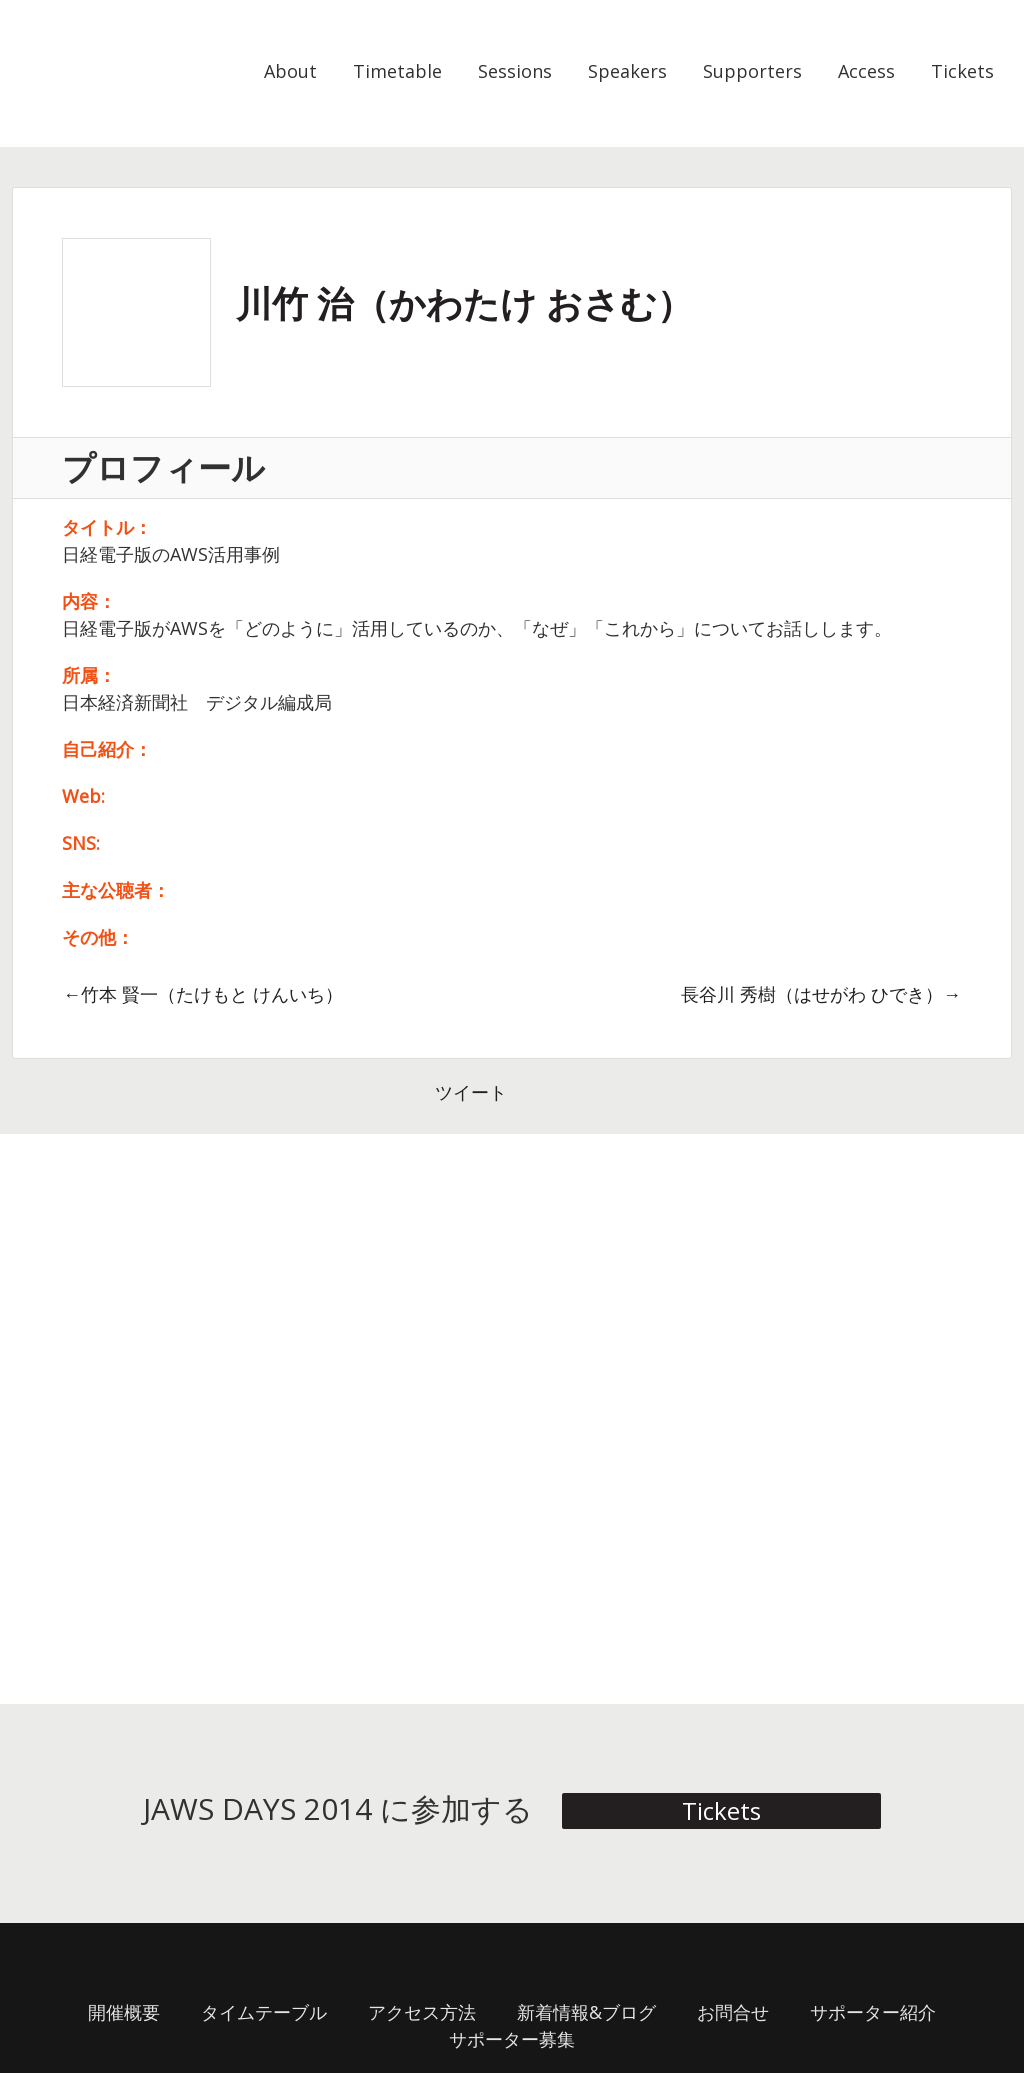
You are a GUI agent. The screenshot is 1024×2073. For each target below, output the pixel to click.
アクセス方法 (422, 2012)
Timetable (397, 71)
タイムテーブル (264, 2012)
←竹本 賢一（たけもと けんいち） (203, 994)
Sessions (515, 71)
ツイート (471, 1092)
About (290, 71)
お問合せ (733, 2012)
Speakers (627, 71)
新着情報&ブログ (586, 2012)
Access (866, 71)
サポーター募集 (512, 2039)
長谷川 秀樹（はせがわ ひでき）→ (821, 994)
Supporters (752, 71)
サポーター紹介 (873, 2012)
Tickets (962, 71)
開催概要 (124, 2012)
